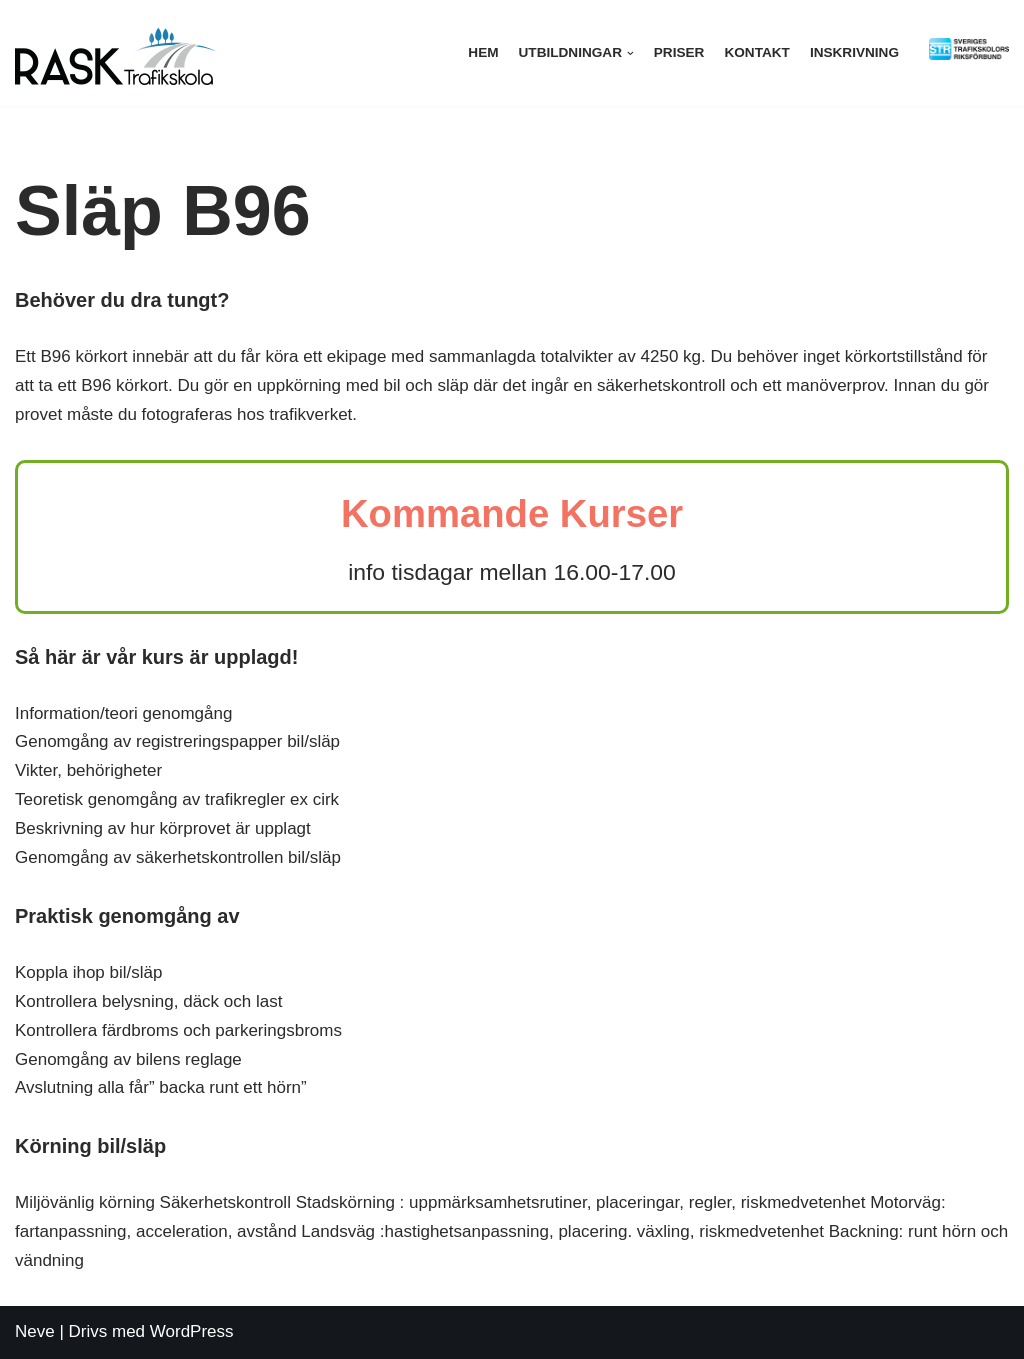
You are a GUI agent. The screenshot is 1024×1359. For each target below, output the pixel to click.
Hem (483, 52)
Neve (35, 1331)
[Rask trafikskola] (115, 53)
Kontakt (756, 52)
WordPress (192, 1331)
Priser (679, 52)
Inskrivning (854, 52)
